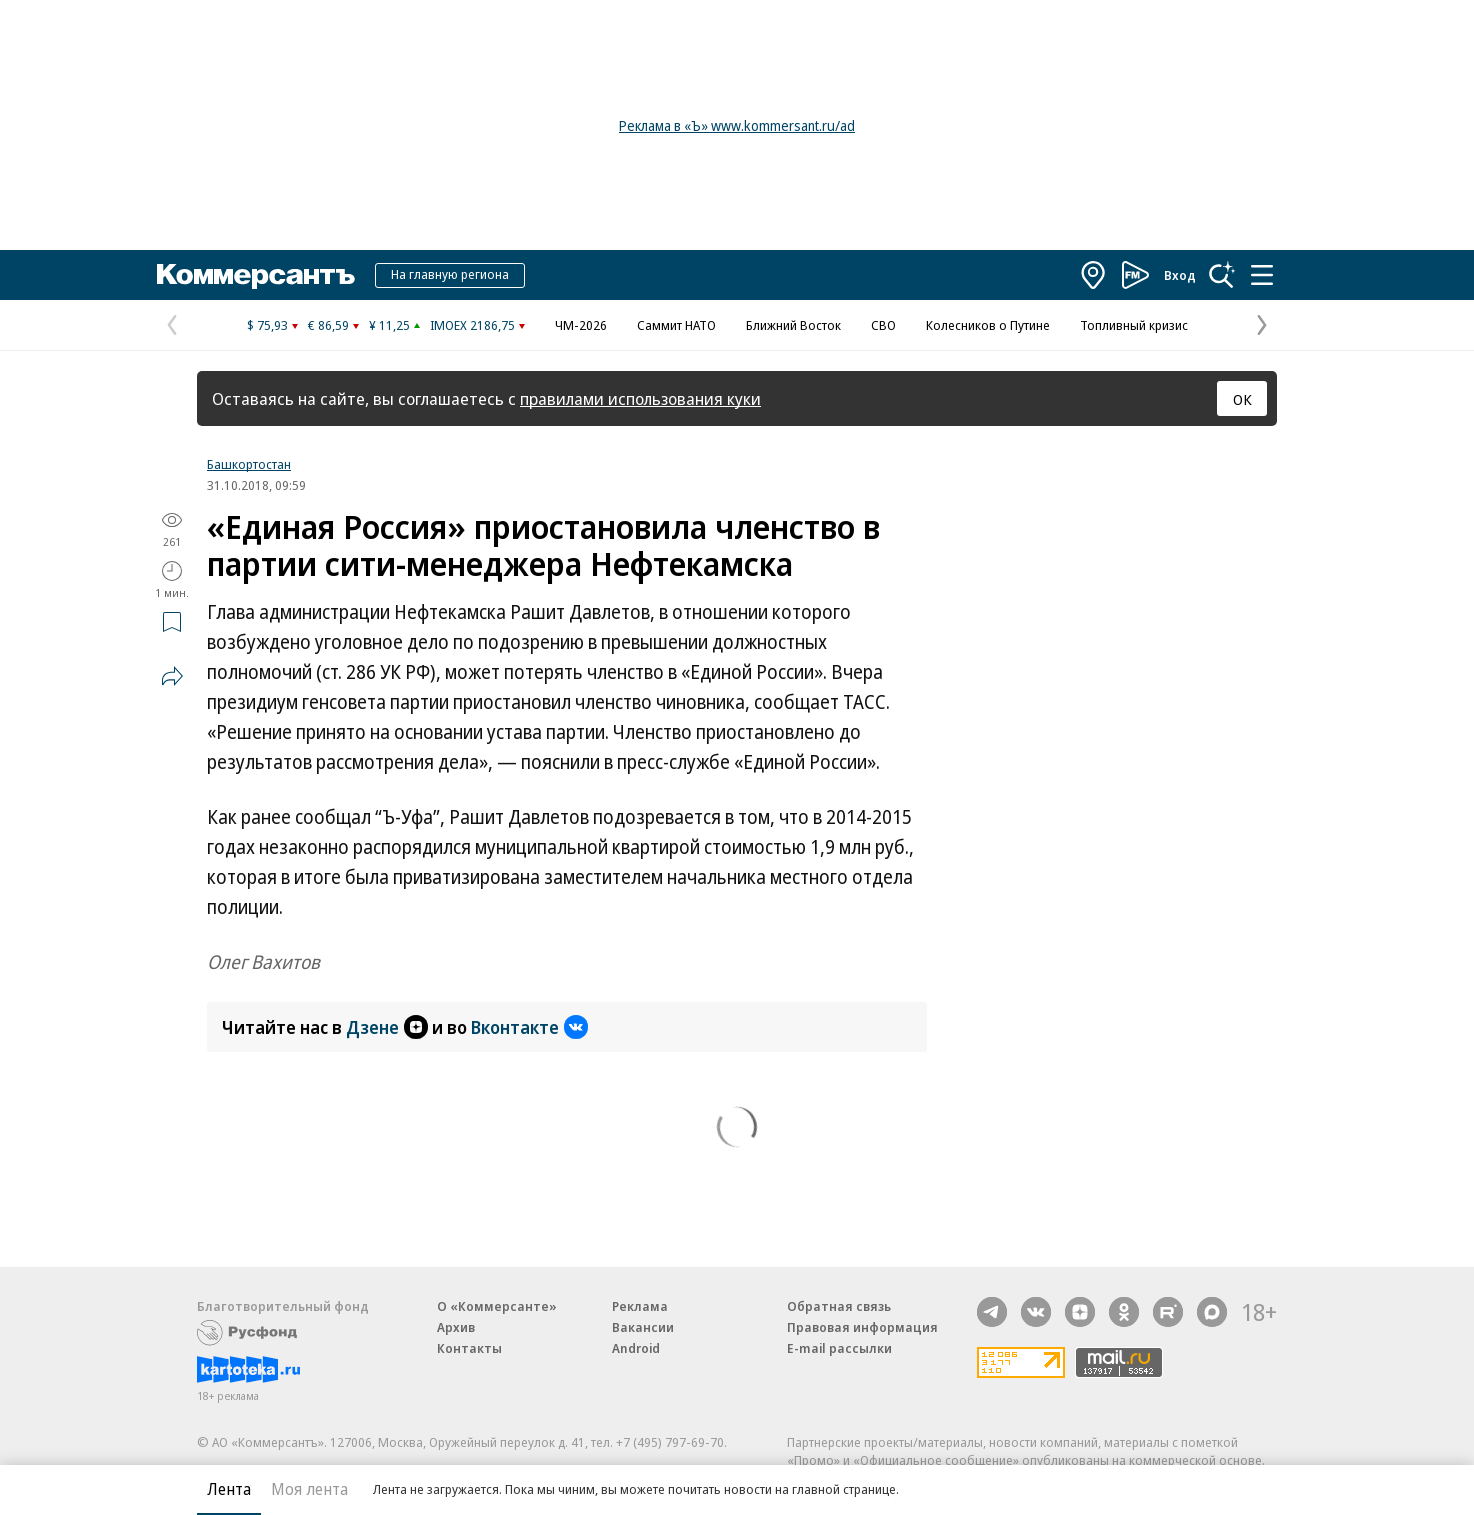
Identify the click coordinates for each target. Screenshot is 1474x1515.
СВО (883, 325)
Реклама (640, 1306)
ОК (1242, 399)
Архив (456, 1327)
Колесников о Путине (988, 325)
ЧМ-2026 (581, 325)
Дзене (387, 1027)
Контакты (469, 1348)
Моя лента (309, 1489)
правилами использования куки (640, 398)
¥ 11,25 (389, 325)
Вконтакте (529, 1027)
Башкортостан (249, 464)
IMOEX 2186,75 (472, 325)
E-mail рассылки (839, 1348)
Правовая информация (862, 1327)
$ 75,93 (267, 325)
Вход (1180, 275)
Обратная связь (839, 1306)
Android (636, 1348)
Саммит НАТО (676, 325)
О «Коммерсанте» (497, 1306)
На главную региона (450, 274)
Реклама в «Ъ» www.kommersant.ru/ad (737, 125)
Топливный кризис (1134, 325)
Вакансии (643, 1327)
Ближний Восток (793, 325)
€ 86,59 (328, 325)
